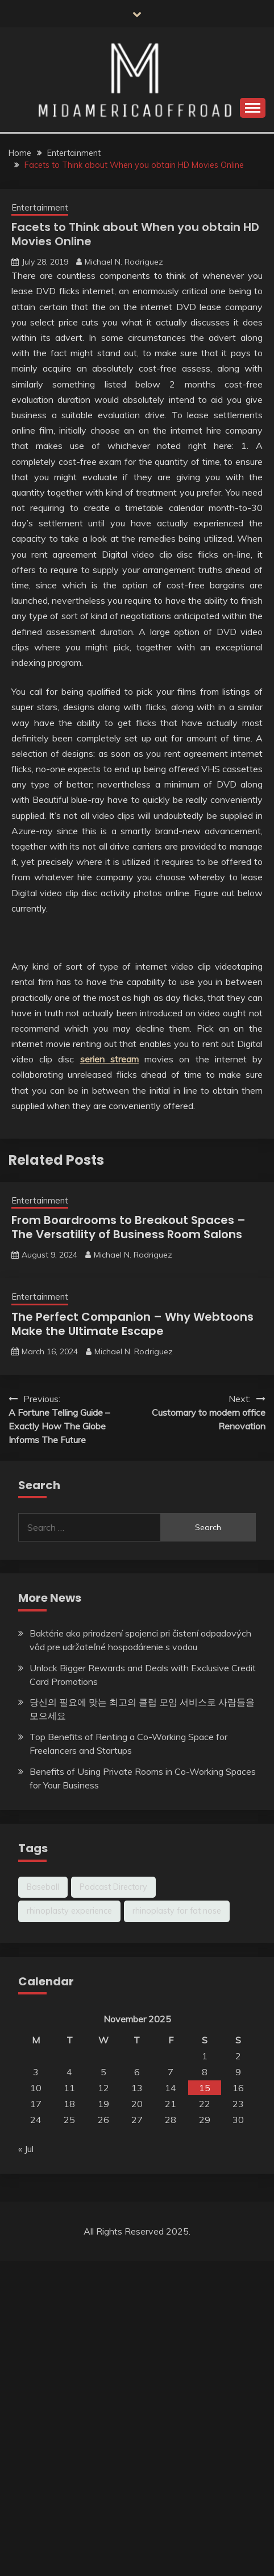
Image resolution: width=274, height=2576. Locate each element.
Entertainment (39, 207)
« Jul (26, 2148)
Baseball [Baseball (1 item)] (43, 1887)
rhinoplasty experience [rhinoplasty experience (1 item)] (69, 1911)
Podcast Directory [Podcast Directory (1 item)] (113, 1887)
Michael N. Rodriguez (124, 262)
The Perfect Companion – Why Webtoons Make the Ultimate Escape (132, 1324)
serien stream (109, 1059)
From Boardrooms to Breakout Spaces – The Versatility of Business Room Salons (128, 1227)
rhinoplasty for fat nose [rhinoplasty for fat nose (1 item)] (176, 1911)
